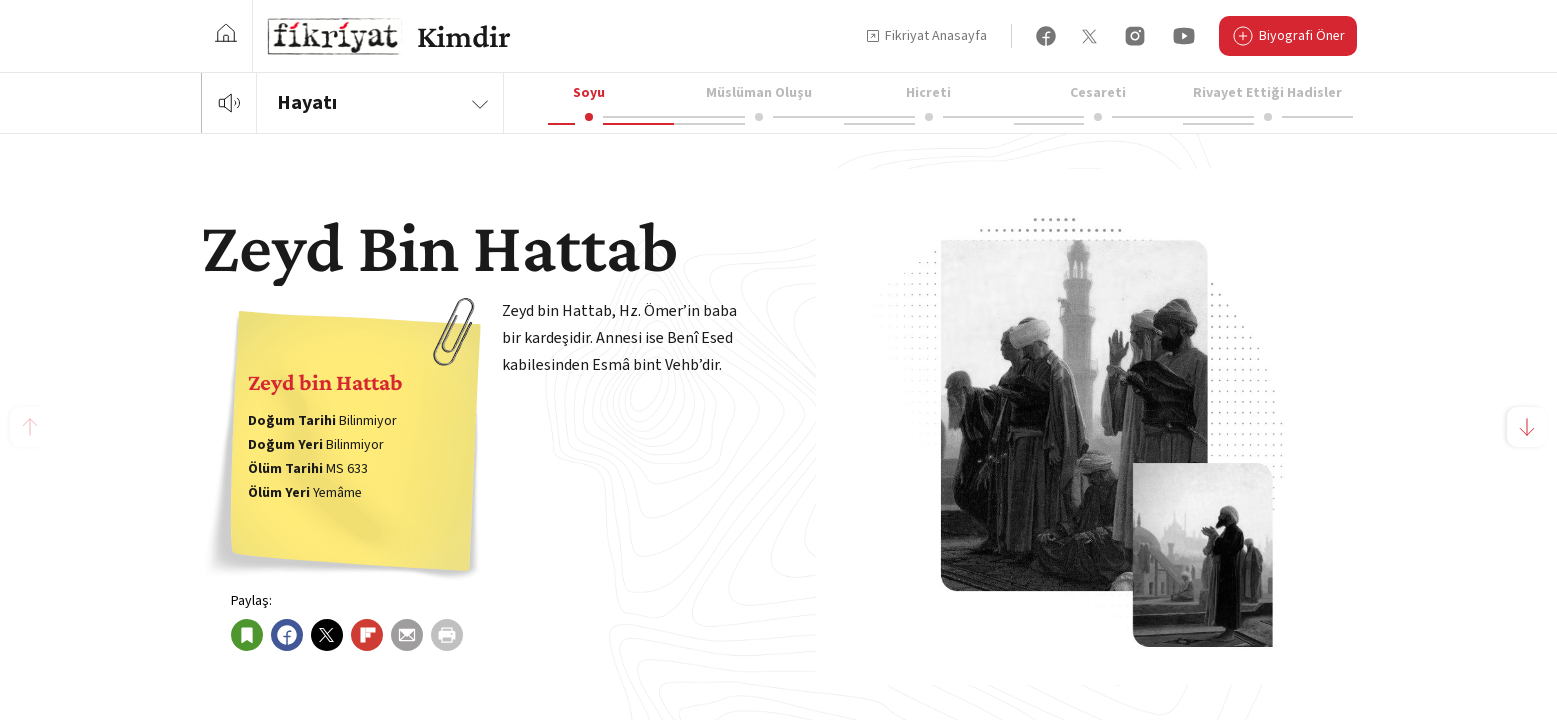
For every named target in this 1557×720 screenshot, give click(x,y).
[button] (1527, 427)
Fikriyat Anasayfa (926, 36)
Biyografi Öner (1288, 38)
